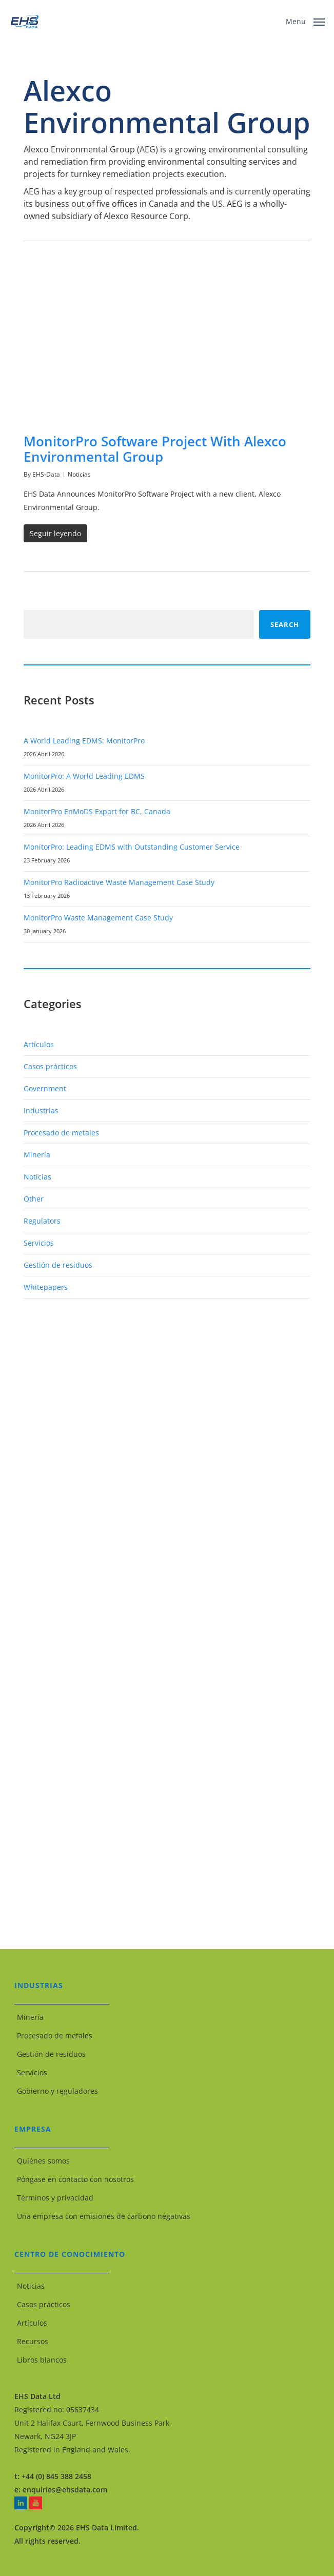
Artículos (39, 1044)
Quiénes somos (43, 2161)
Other (34, 1199)
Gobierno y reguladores (57, 2091)
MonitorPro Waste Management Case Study (98, 917)
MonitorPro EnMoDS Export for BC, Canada (97, 811)
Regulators (42, 1221)
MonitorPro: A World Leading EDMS (84, 776)
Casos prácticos (50, 1066)
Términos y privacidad (55, 2198)
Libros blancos (42, 2360)
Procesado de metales (61, 1132)
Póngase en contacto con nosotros (75, 2179)
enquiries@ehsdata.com (65, 2489)
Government (45, 1088)
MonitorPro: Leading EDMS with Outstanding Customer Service (132, 847)
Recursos (32, 2341)
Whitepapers (46, 1287)
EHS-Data (46, 474)
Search (284, 624)
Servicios (39, 1243)
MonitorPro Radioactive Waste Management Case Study (119, 882)
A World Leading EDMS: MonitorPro (84, 740)
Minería (37, 1154)
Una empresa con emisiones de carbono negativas (103, 2216)
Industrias (41, 1110)
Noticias (79, 474)
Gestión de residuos (58, 1265)
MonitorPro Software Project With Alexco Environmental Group (155, 449)
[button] (305, 20)
